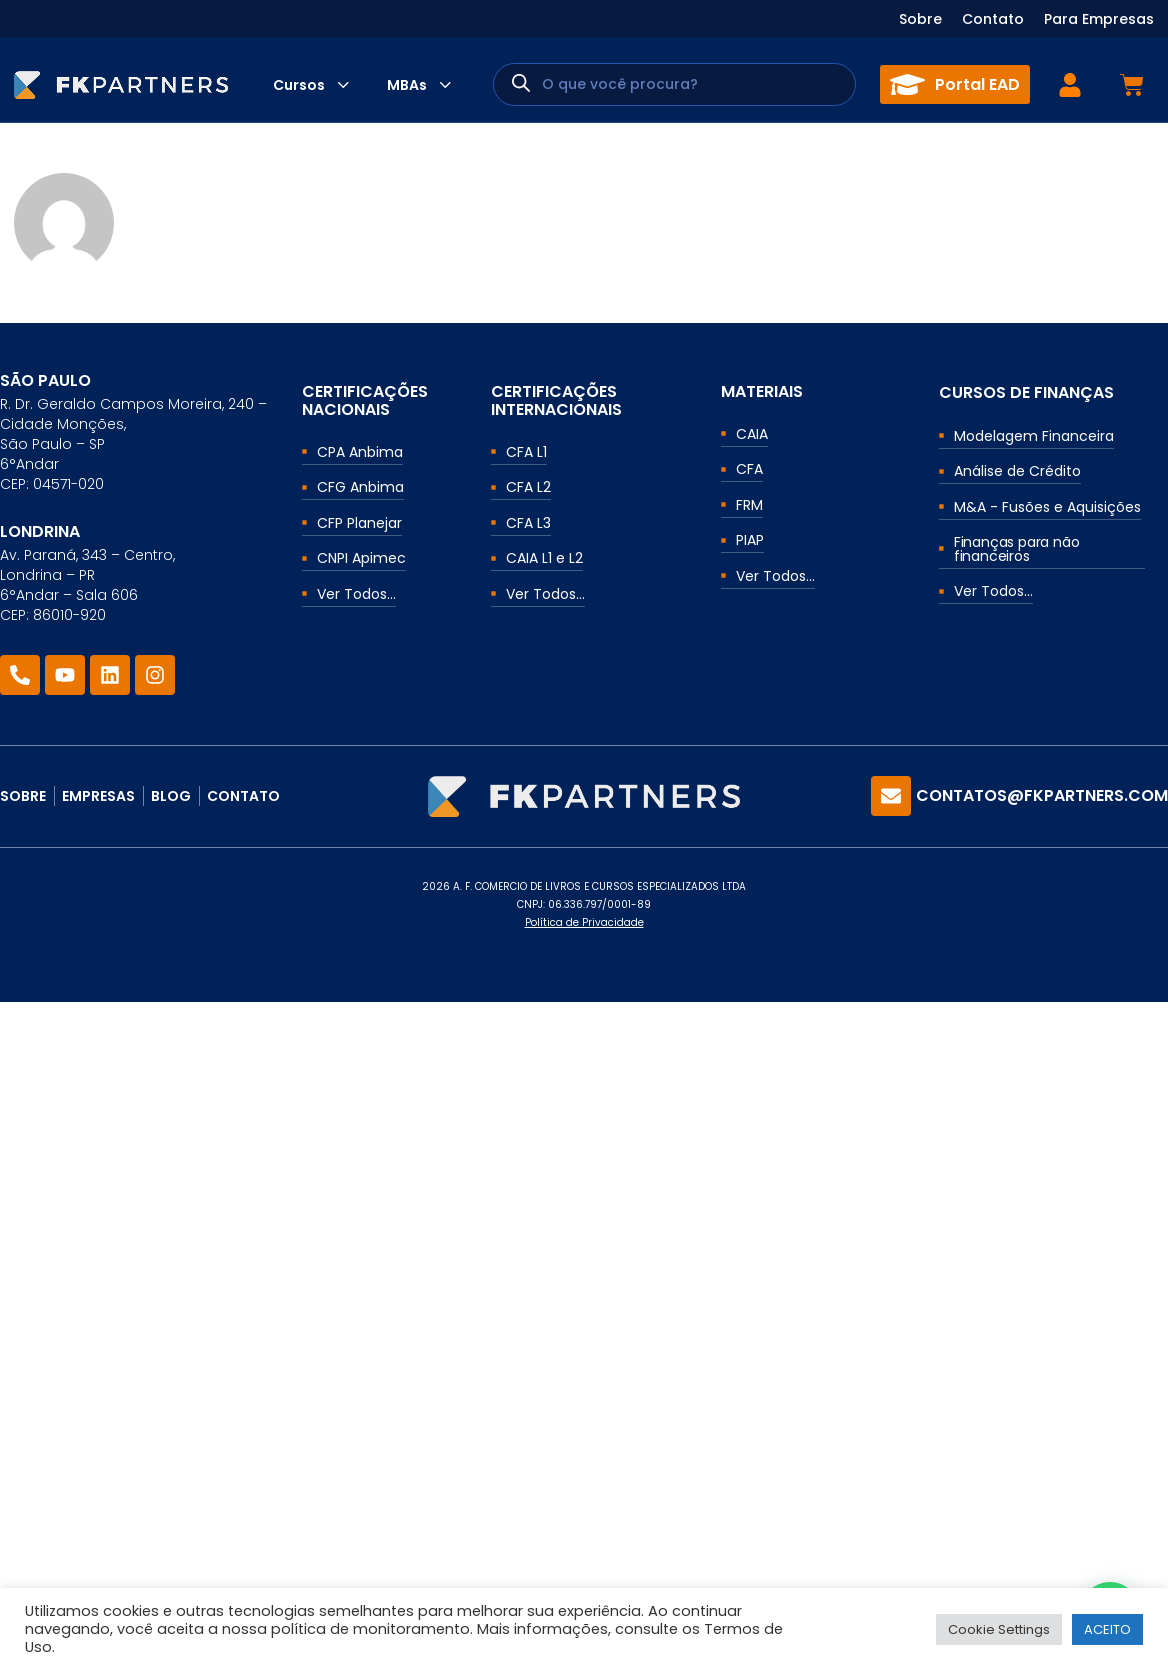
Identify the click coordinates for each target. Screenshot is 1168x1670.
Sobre (920, 19)
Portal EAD (977, 84)
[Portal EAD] (907, 84)
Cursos (299, 85)
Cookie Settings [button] (999, 1629)
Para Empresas (1099, 19)
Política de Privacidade (584, 922)
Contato (993, 19)
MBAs (407, 85)
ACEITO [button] (1107, 1629)
